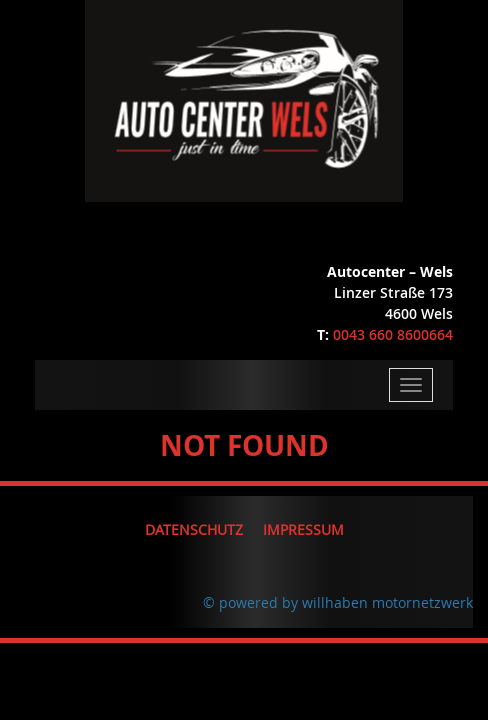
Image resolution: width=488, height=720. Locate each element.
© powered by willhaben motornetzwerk (338, 602)
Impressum (303, 529)
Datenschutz (194, 529)
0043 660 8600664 (393, 334)
